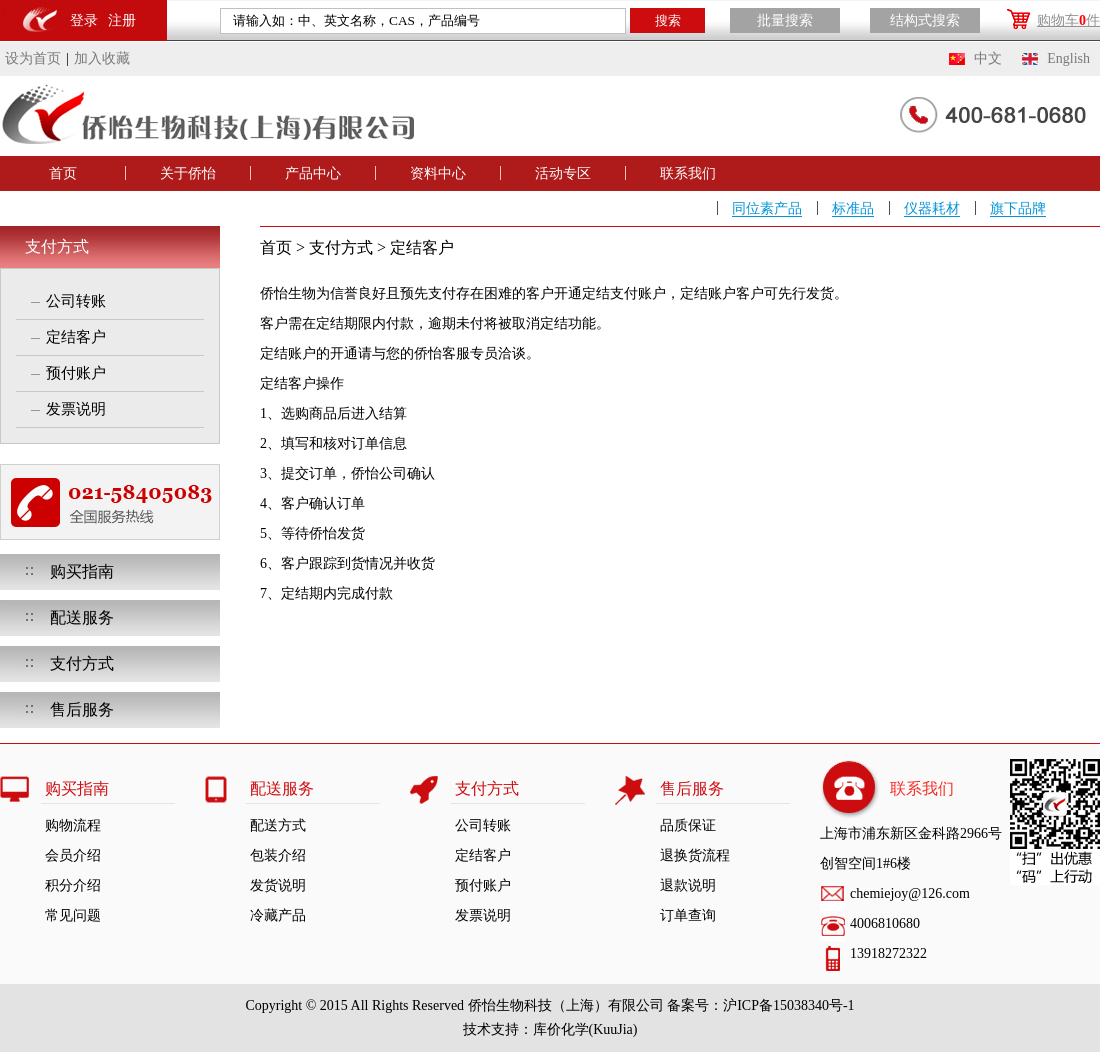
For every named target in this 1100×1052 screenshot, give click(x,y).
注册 (122, 20)
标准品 (853, 208)
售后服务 (82, 709)
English (1068, 58)
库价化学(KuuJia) (585, 1029)
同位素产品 (767, 208)
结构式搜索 (925, 20)
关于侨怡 (188, 173)
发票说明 (76, 409)
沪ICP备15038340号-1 (788, 1005)
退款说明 (688, 885)
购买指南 (82, 571)
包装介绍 (278, 855)
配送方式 (278, 825)
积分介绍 (73, 885)
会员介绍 (73, 855)
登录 (84, 20)
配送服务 (82, 617)
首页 (63, 173)
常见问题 (73, 915)
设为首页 (33, 58)
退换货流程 (695, 855)
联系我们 (688, 173)
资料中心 (438, 173)
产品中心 (313, 173)
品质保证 (688, 825)
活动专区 (563, 173)
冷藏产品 (278, 915)
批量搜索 (785, 20)
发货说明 (278, 885)
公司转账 (76, 301)
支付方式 (57, 246)
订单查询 (688, 915)
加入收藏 (102, 58)
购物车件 (1068, 20)
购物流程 (73, 825)
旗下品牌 (1018, 208)
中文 (988, 58)
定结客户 (76, 337)
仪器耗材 (932, 208)
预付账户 (76, 373)
